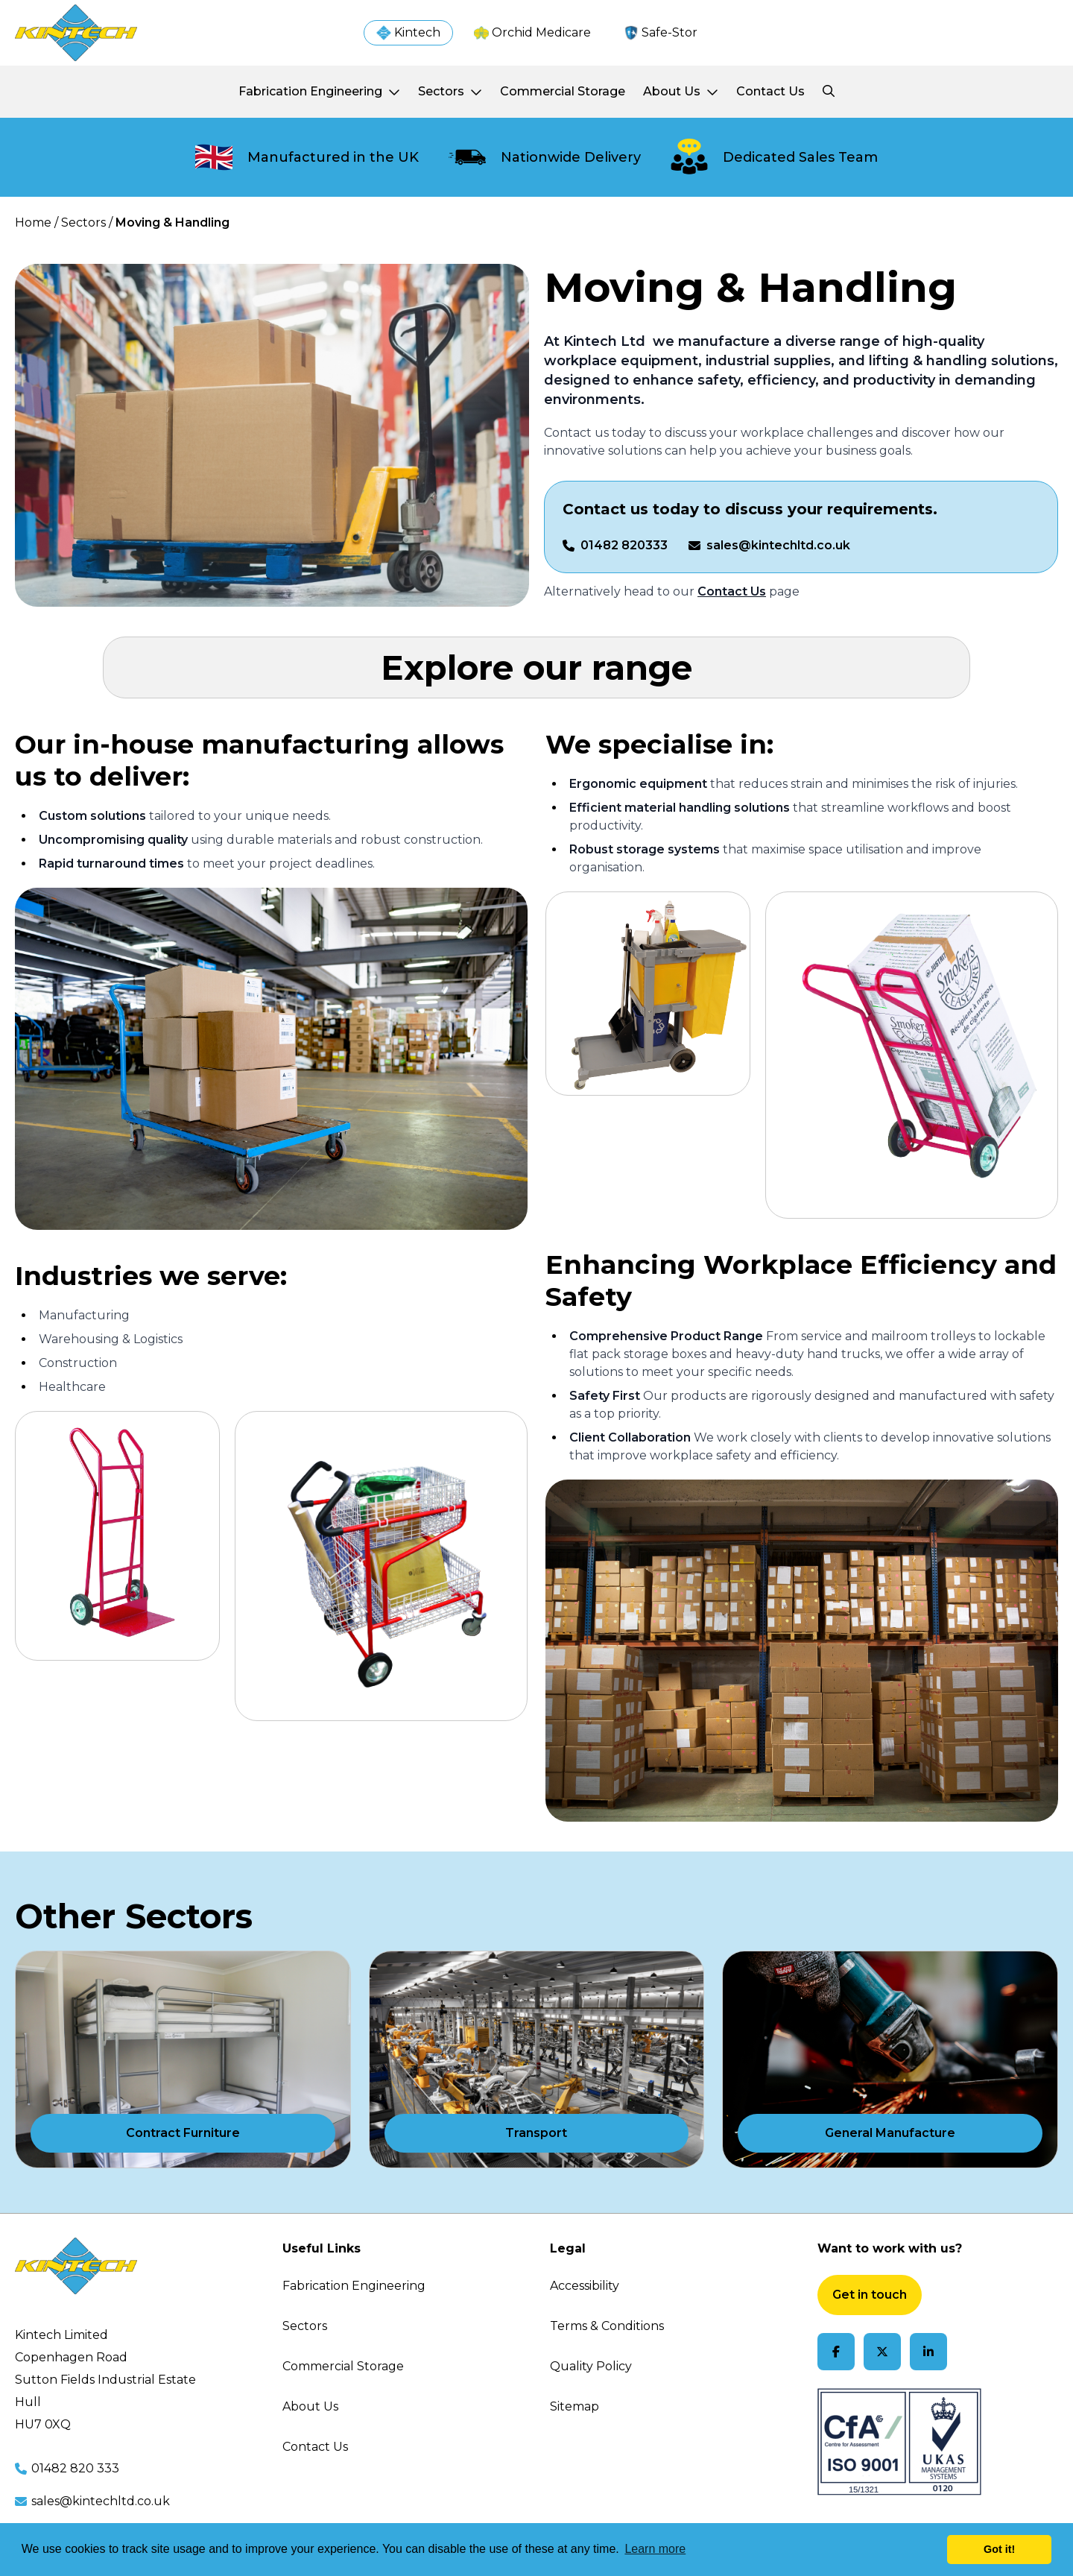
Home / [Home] (36, 222)
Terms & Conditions (607, 2326)
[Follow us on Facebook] (836, 2351)
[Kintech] (408, 32)
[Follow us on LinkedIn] (928, 2351)
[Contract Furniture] (183, 2059)
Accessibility (584, 2286)
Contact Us (315, 2447)
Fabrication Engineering (353, 2286)
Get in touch (869, 2295)
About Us (310, 2406)
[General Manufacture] (890, 2059)
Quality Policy (591, 2366)
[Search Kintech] (829, 92)
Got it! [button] (999, 2549)
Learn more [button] (655, 2548)
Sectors (304, 2326)
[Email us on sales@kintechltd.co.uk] (769, 546)
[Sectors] (450, 92)
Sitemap (574, 2406)
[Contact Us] (770, 92)
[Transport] (537, 2059)
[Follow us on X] (882, 2351)
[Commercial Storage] (562, 92)
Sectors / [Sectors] (87, 222)
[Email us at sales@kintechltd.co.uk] (135, 2501)
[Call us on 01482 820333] (615, 546)
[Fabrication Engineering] (319, 92)
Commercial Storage (343, 2366)
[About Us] (680, 92)
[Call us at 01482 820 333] (135, 2469)
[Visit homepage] (76, 32)
